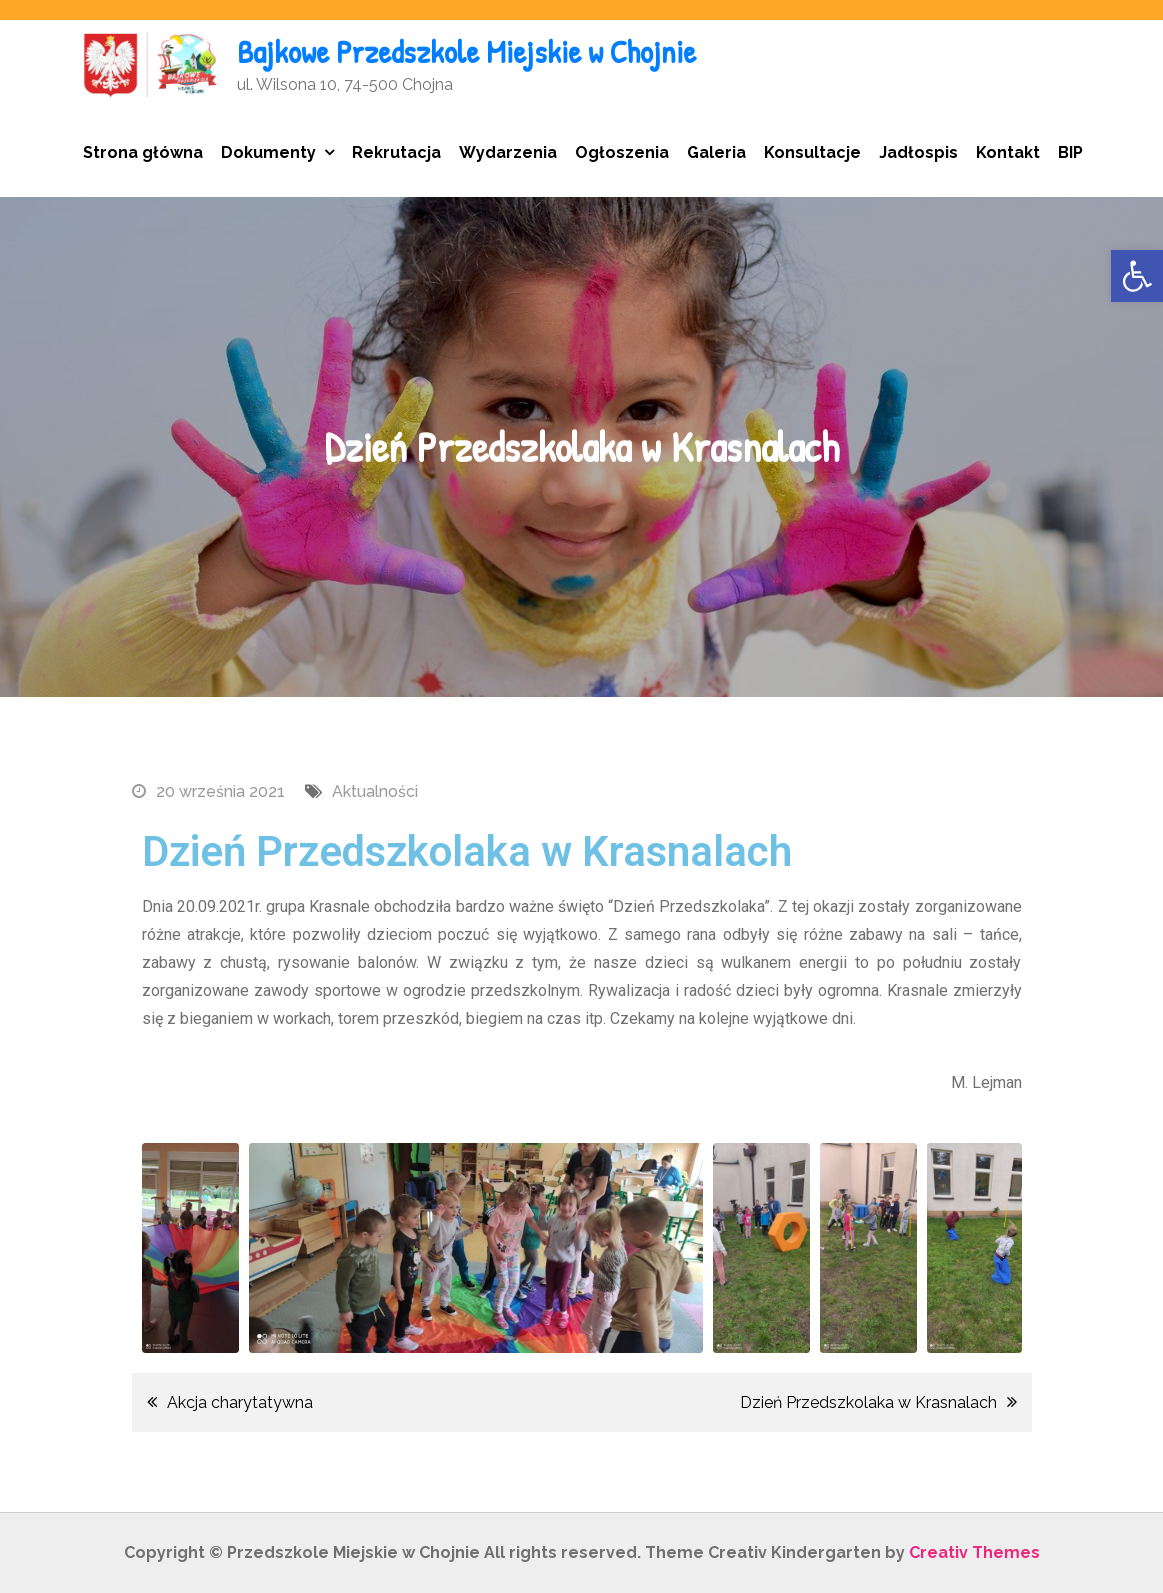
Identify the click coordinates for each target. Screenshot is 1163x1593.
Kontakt (1008, 152)
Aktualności (375, 791)
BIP (1070, 152)
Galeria (716, 152)
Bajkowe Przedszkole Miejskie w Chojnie (466, 51)
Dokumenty (268, 152)
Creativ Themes (974, 1552)
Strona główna (143, 152)
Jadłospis (918, 152)
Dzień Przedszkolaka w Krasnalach (868, 1402)
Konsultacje (812, 152)
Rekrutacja (396, 152)
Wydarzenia (508, 152)
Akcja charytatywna (240, 1402)
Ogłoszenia (622, 152)
